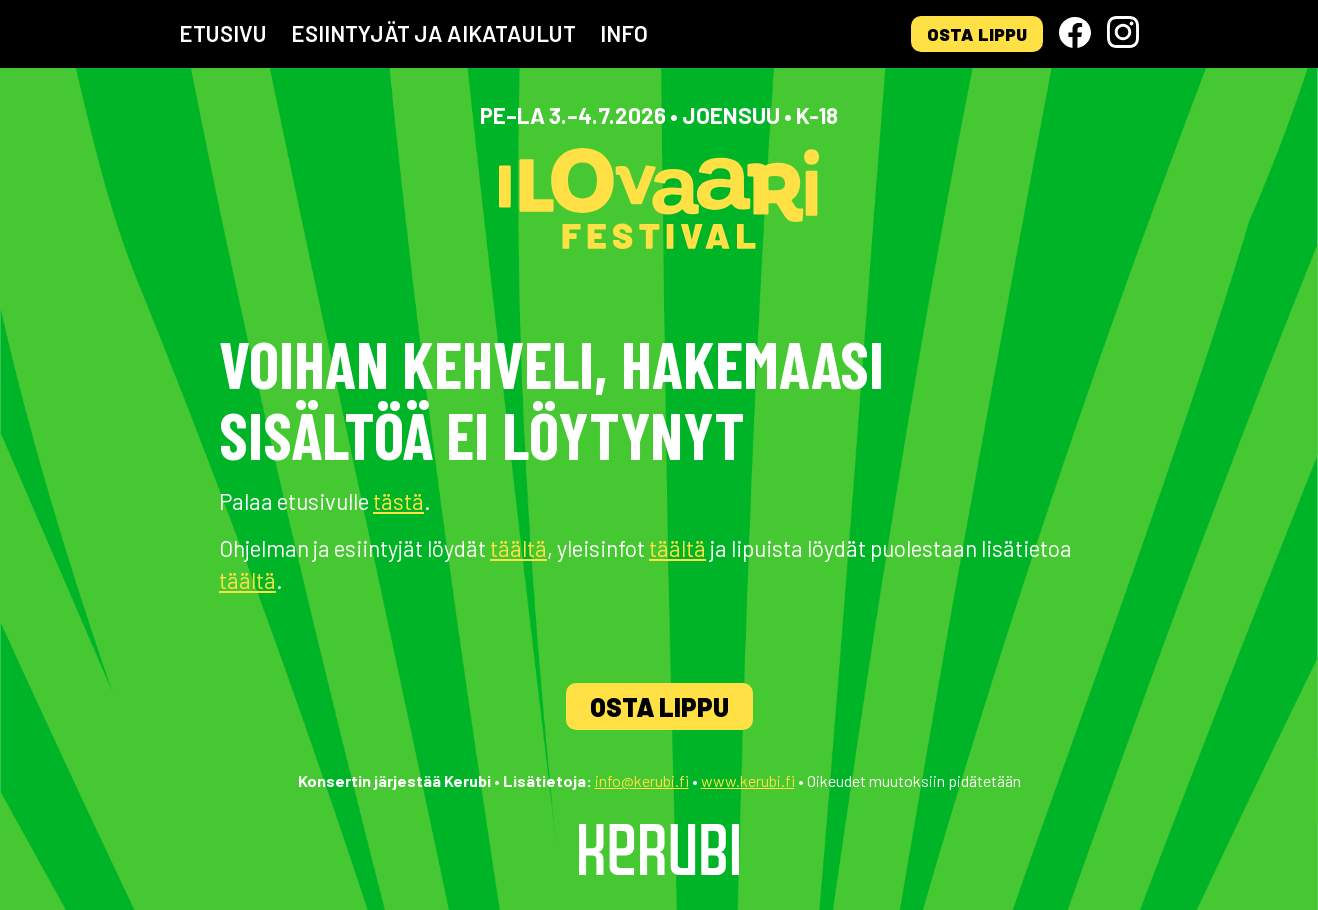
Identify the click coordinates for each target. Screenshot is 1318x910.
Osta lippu (977, 34)
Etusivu (223, 33)
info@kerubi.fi (642, 780)
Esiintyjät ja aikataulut (433, 33)
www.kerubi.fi (748, 780)
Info (624, 33)
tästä (398, 501)
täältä (518, 548)
